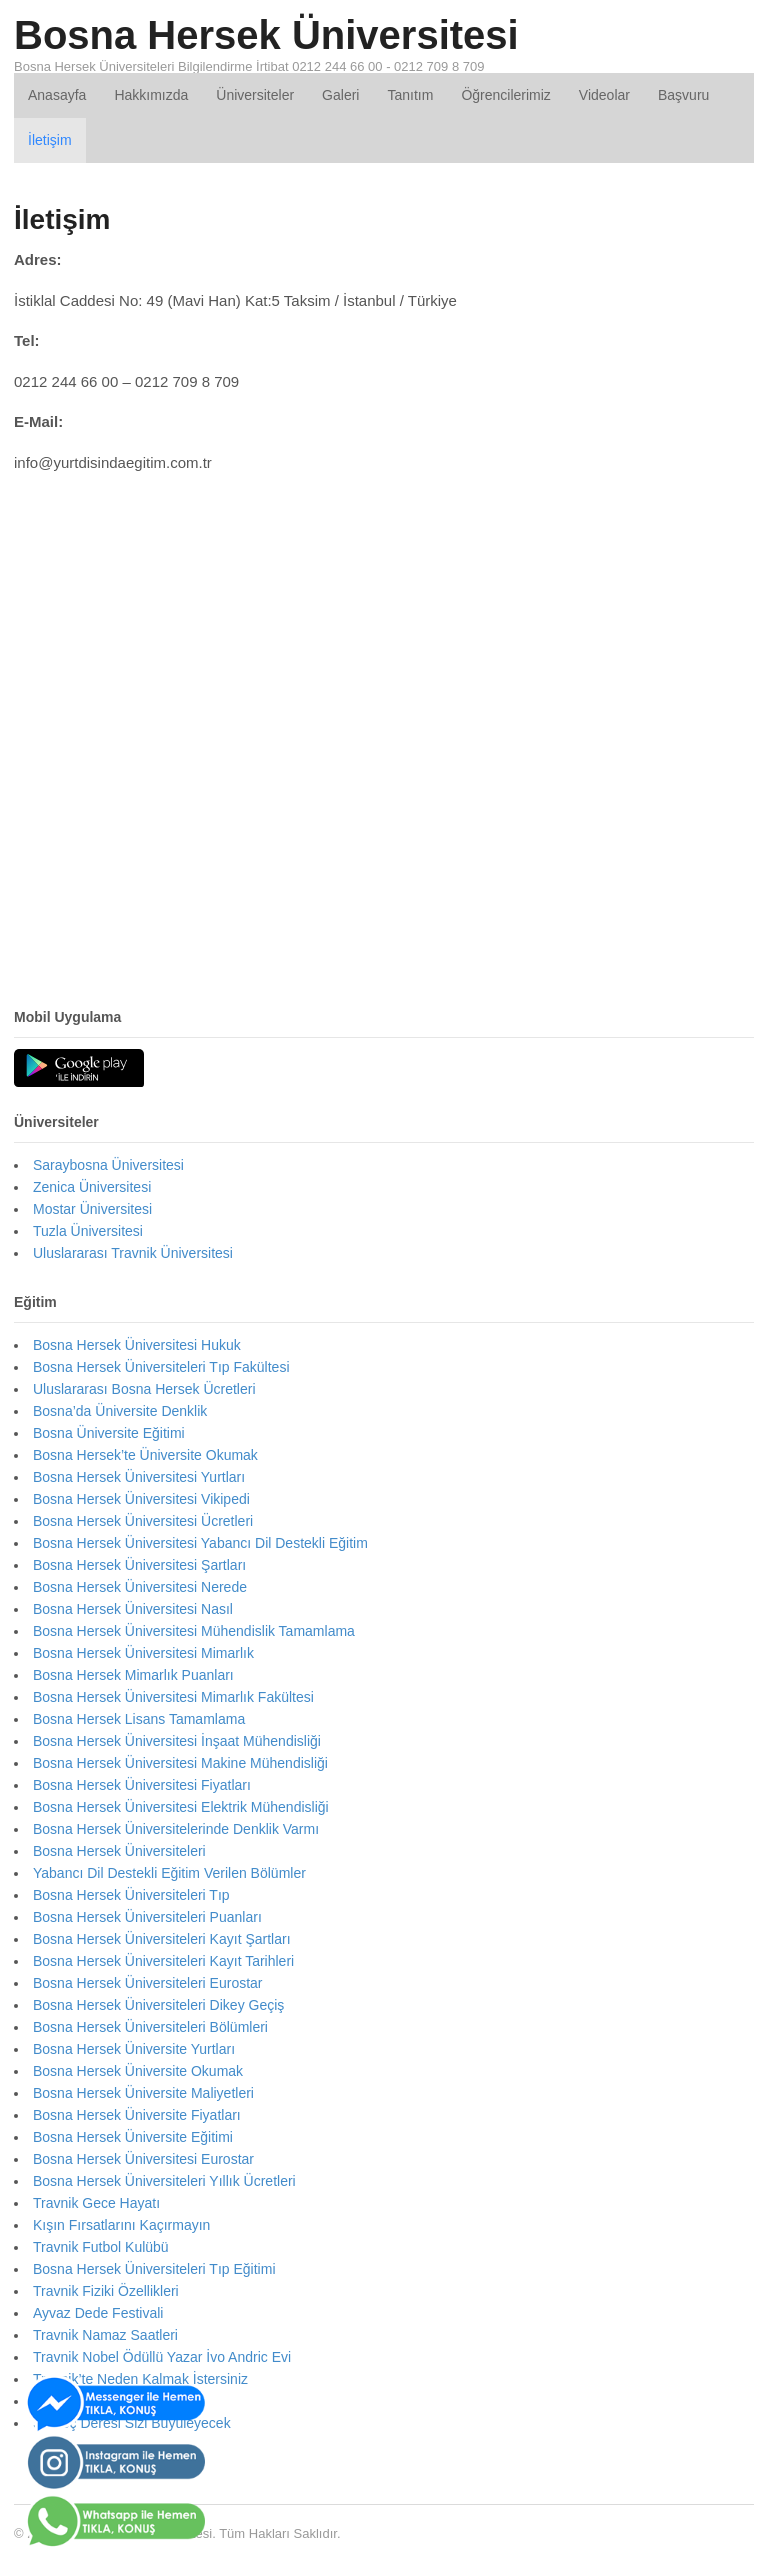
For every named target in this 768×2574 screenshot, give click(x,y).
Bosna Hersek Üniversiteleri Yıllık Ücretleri (164, 2181)
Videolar (604, 95)
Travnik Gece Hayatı (96, 2203)
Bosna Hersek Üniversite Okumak (138, 2071)
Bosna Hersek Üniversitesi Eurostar (143, 2159)
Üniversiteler (255, 95)
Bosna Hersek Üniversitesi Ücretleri (143, 1521)
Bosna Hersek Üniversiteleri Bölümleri (150, 2027)
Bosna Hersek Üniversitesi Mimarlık (143, 1653)
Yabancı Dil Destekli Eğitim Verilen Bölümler (169, 1873)
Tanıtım (410, 95)
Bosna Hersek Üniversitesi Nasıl (133, 1609)
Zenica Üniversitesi (92, 1187)
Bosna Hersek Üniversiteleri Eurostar (148, 1983)
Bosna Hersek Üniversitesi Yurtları (139, 1477)
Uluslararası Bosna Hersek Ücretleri (144, 1389)
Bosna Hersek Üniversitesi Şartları (139, 1565)
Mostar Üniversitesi (92, 1209)
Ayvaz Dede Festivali (98, 2313)
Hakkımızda (151, 95)
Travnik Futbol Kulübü (101, 2247)
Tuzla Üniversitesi (88, 1231)
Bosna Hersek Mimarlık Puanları (133, 1675)
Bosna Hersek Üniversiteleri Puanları (147, 1917)
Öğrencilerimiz (505, 95)
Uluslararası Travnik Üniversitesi (133, 1253)
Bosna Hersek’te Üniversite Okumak (145, 1455)
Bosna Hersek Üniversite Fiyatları (137, 2115)
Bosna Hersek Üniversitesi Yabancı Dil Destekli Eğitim (200, 1543)
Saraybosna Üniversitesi (108, 1165)
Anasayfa (57, 95)
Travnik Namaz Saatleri (105, 2335)
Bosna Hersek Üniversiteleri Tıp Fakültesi (161, 1367)
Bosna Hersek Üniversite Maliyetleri (143, 2093)
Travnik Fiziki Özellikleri (106, 2291)
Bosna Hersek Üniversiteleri (119, 1851)
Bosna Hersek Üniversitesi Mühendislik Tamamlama (194, 1631)
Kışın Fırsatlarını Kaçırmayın (121, 2225)
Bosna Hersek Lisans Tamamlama (139, 1719)
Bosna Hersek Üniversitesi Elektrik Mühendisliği (181, 1807)
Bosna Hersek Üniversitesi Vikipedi (141, 1499)
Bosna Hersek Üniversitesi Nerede (140, 1587)
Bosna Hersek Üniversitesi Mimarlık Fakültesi (173, 1697)
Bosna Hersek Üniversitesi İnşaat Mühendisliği (177, 1741)
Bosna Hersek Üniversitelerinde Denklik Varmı (176, 1829)
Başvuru (683, 95)
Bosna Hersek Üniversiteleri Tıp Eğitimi (154, 2269)
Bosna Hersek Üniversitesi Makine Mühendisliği (180, 1763)
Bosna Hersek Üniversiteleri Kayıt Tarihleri (163, 1961)
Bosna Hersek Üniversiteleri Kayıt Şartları (162, 1939)
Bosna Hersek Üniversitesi (266, 35)
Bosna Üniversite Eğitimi (109, 1433)
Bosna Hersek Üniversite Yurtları (134, 2049)
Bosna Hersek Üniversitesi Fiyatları (142, 1785)
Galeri (340, 95)
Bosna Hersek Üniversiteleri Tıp (131, 1895)
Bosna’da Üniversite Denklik (120, 1411)
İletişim (50, 140)
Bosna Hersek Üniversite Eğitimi (133, 2137)
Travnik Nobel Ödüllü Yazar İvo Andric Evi (162, 2357)
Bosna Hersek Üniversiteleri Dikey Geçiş (158, 2005)
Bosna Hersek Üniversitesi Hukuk (137, 1345)
